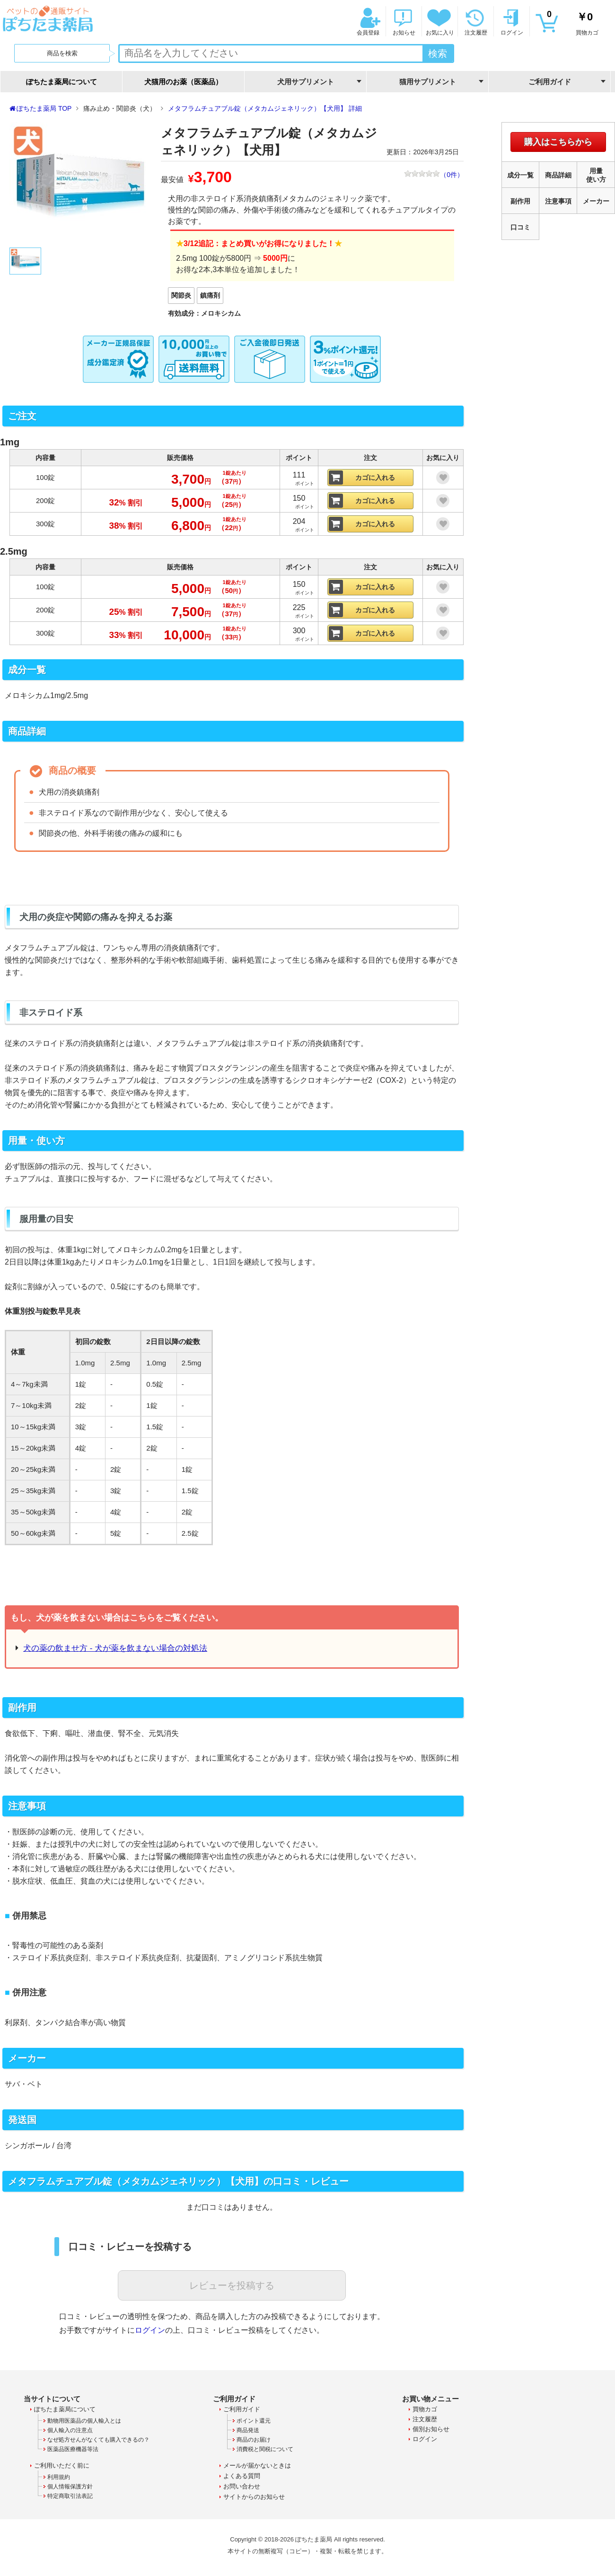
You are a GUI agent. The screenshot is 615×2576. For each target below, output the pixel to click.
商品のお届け (254, 2439)
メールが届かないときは (257, 2465)
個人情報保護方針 (70, 2486)
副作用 (520, 201)
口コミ (520, 227)
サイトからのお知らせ (254, 2496)
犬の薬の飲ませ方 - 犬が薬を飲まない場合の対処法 (115, 1648)
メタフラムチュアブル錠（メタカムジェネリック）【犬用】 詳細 (265, 108)
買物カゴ (572, 21)
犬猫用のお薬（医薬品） (183, 82)
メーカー (596, 201)
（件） (434, 175)
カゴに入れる (375, 477)
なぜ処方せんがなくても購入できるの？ (98, 2439)
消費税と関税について (265, 2449)
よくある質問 (241, 2475)
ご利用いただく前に (61, 2465)
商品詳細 (558, 175)
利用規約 (58, 2477)
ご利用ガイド (241, 2409)
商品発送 (248, 2430)
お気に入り (439, 21)
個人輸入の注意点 (70, 2430)
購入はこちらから (558, 142)
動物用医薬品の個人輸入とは (84, 2420)
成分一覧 (520, 175)
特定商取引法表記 (70, 2496)
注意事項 (558, 201)
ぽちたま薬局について (61, 82)
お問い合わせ (241, 2486)
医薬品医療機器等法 (72, 2449)
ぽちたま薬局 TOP (44, 108)
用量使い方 (596, 175)
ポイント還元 (254, 2420)
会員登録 (367, 21)
